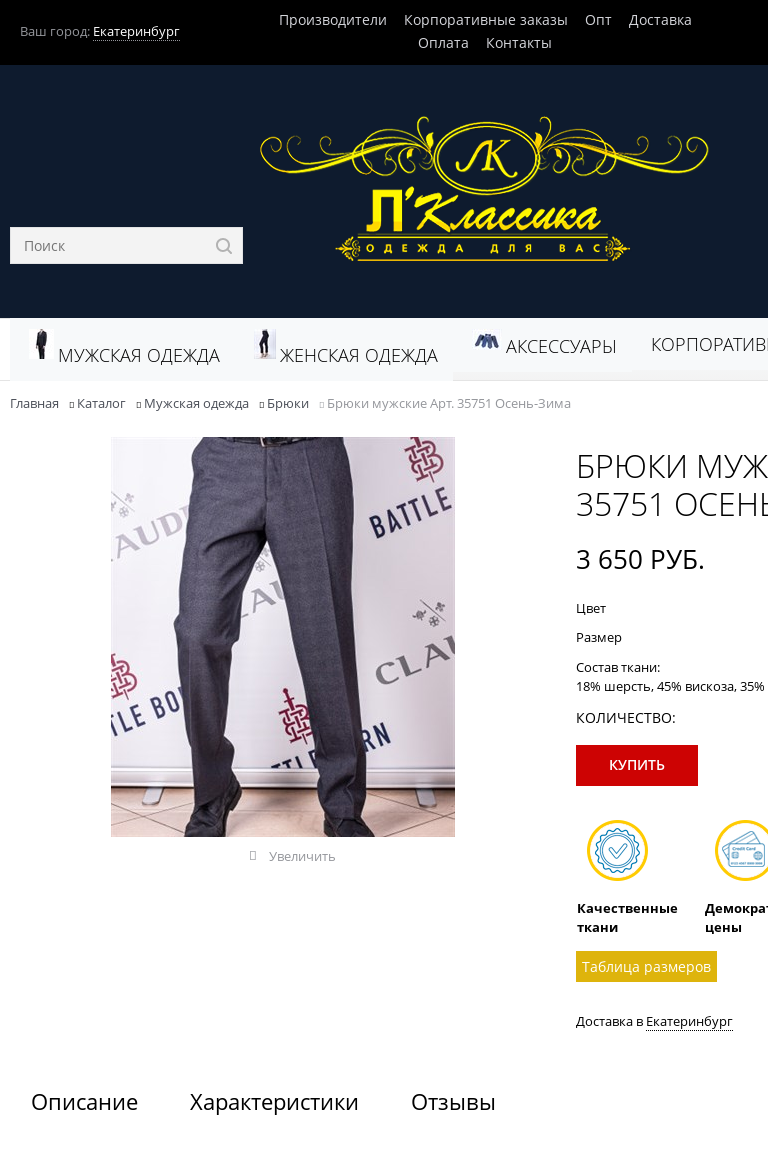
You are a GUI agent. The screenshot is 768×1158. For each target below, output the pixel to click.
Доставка (660, 19)
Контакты (519, 42)
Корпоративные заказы (486, 19)
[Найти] (224, 245)
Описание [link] (84, 1101)
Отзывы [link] (453, 1101)
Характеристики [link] (274, 1101)
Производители (333, 19)
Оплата (443, 42)
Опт (598, 19)
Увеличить (302, 856)
